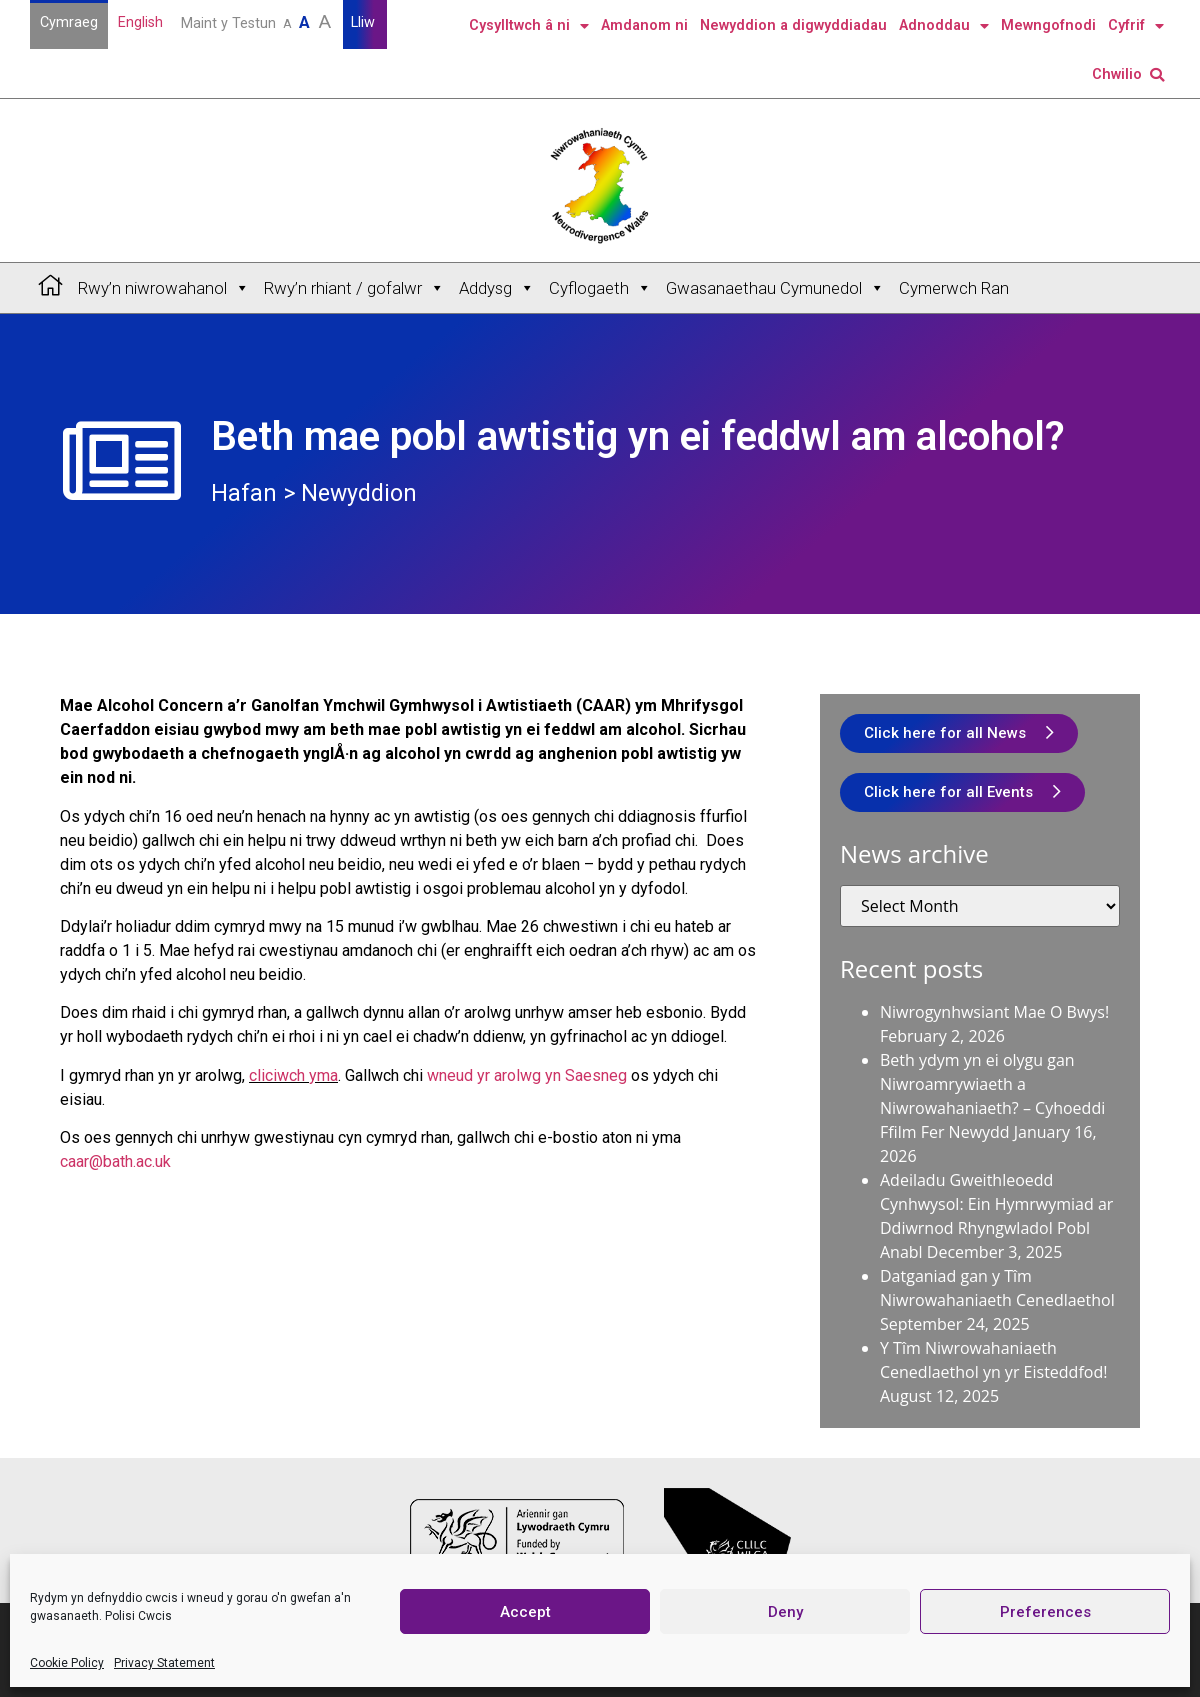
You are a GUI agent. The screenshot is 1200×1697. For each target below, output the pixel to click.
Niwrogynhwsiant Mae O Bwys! (994, 1012)
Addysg (497, 288)
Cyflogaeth (600, 288)
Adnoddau (944, 26)
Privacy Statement (164, 1663)
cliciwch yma (293, 1075)
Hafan (244, 493)
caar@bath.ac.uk (115, 1161)
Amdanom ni (644, 25)
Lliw (365, 22)
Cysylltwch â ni (529, 26)
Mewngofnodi (1048, 25)
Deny (785, 1612)
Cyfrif (1136, 26)
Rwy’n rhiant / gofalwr (354, 288)
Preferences (1045, 1612)
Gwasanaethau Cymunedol (775, 288)
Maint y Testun (258, 21)
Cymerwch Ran (954, 288)
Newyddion (359, 493)
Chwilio (1128, 74)
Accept (525, 1612)
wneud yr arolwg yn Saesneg (527, 1075)
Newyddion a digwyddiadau (793, 25)
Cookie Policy (67, 1663)
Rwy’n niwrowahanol (164, 288)
